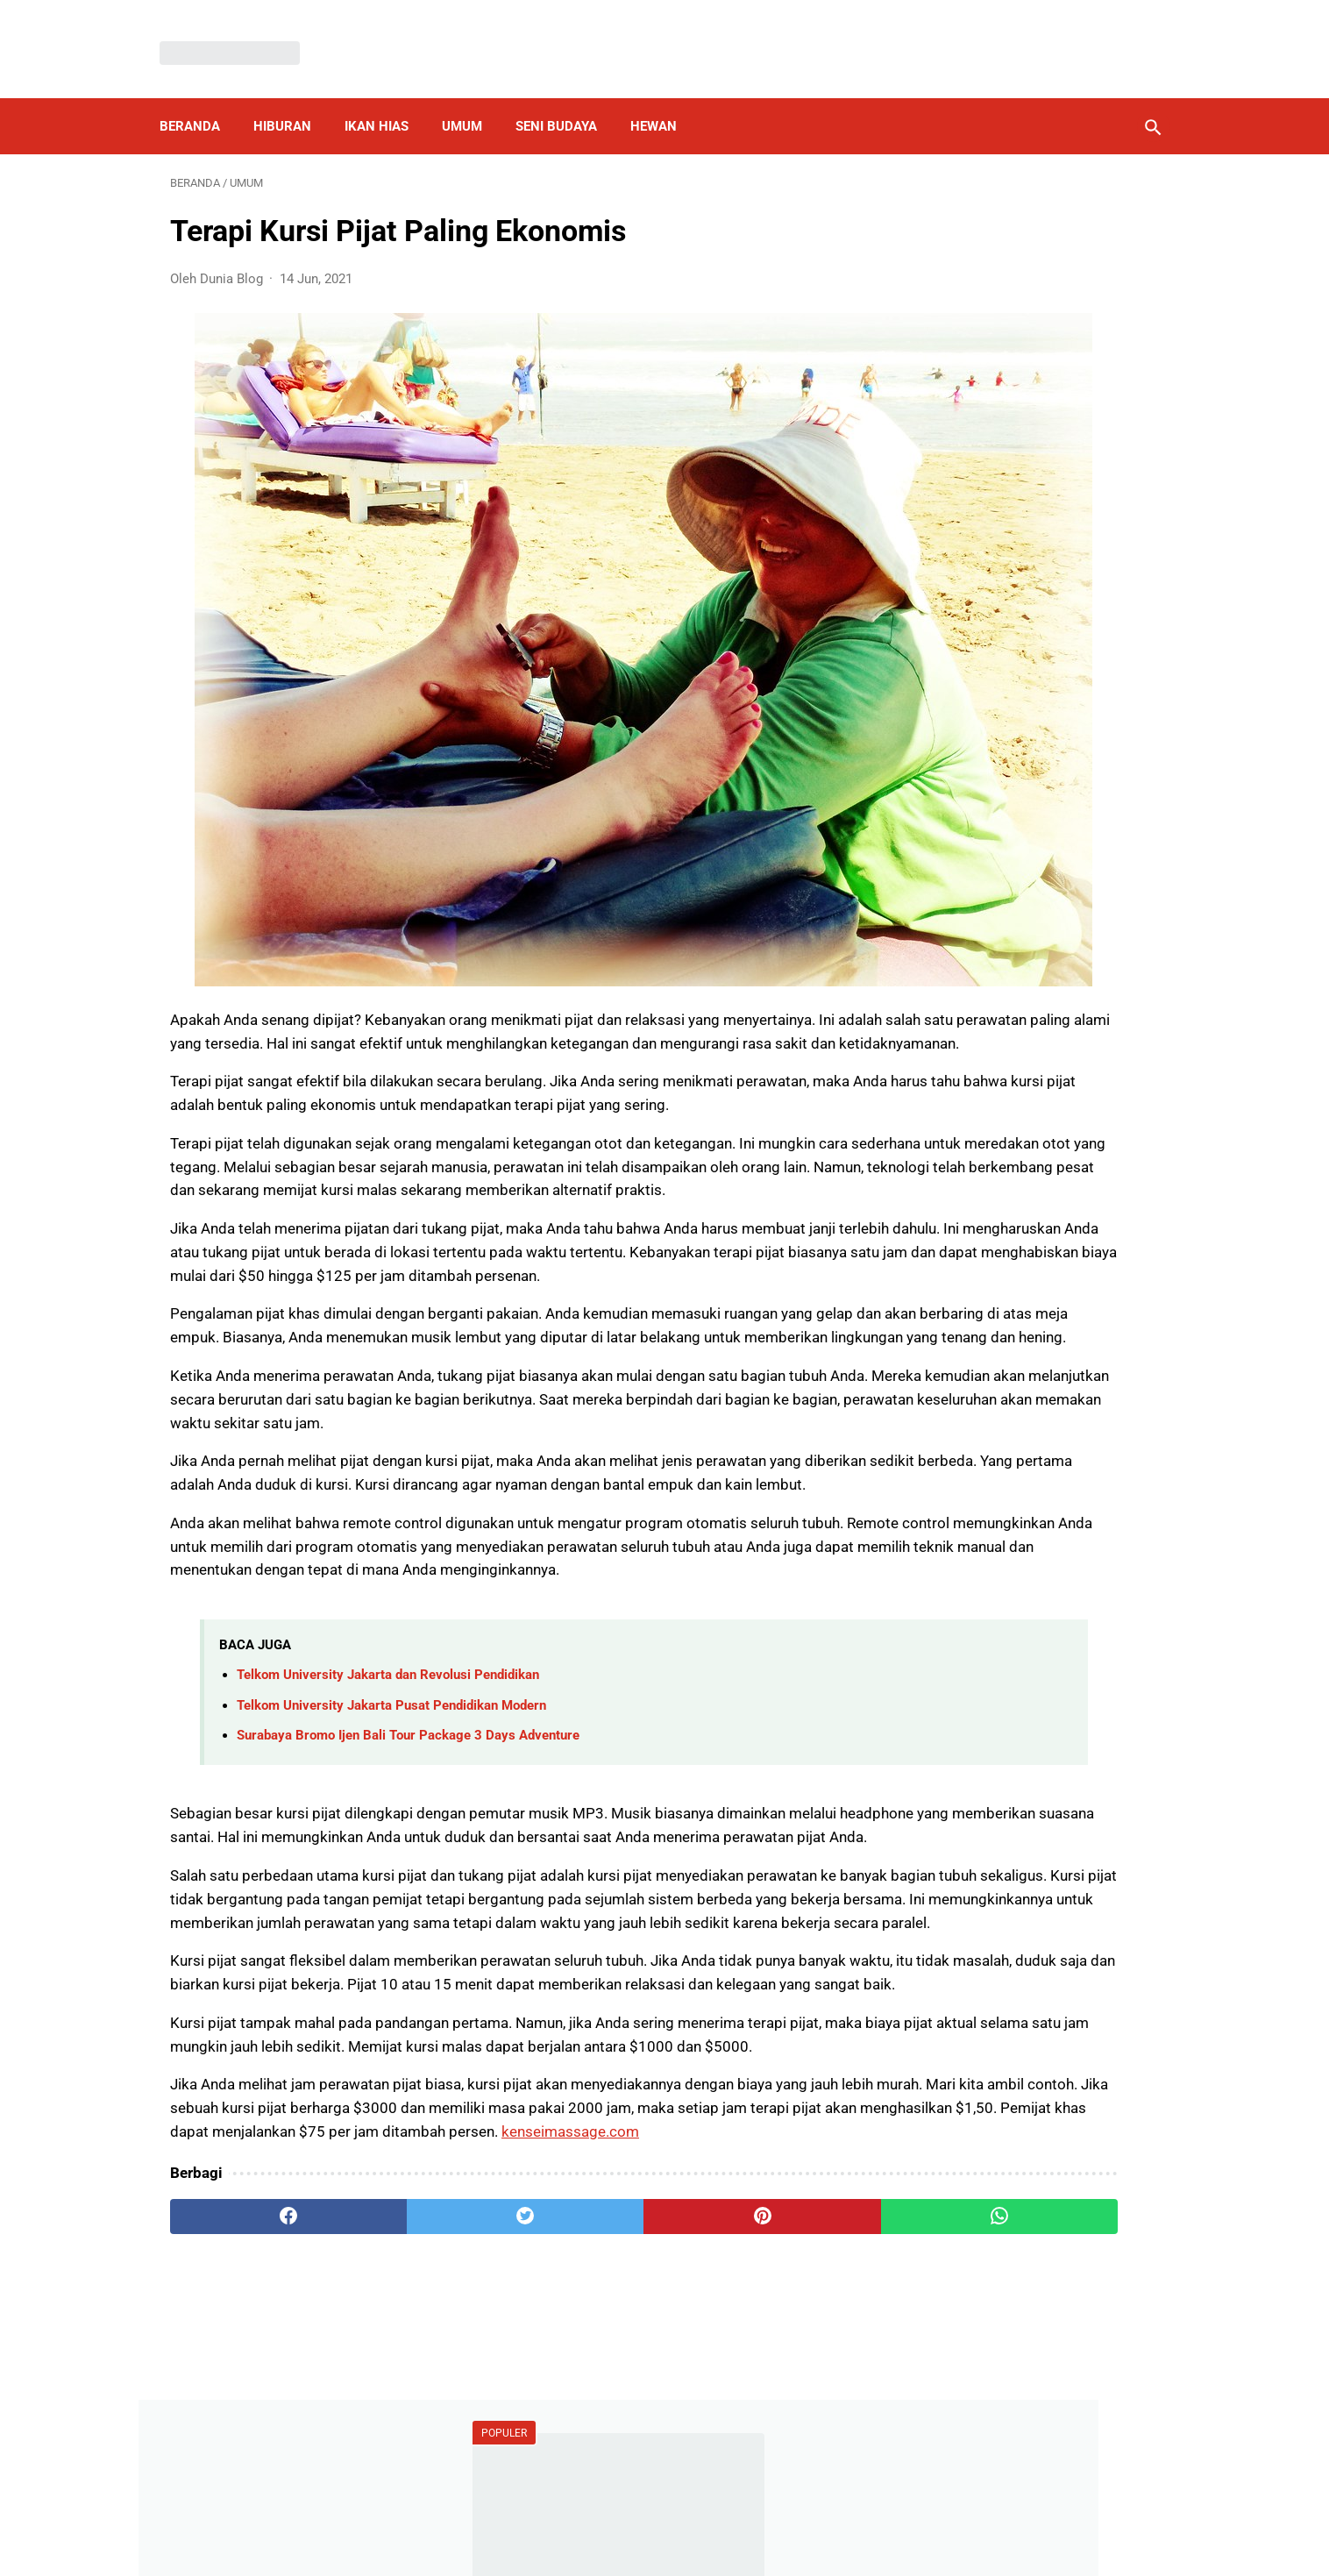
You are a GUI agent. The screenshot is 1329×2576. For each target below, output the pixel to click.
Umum (472, 100)
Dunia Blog (690, 2548)
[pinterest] (584, 2331)
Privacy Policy (563, 2518)
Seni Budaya (567, 100)
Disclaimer (654, 2518)
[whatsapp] (750, 2331)
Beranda (200, 100)
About (723, 2518)
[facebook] (253, 2331)
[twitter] (418, 2331)
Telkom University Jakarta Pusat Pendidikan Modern (391, 1679)
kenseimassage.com (528, 2246)
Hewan (664, 100)
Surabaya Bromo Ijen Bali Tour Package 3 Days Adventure (408, 1709)
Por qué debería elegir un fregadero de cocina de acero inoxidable (1007, 592)
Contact (783, 2518)
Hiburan (293, 100)
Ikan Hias (387, 100)
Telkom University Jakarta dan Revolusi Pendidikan (388, 1648)
